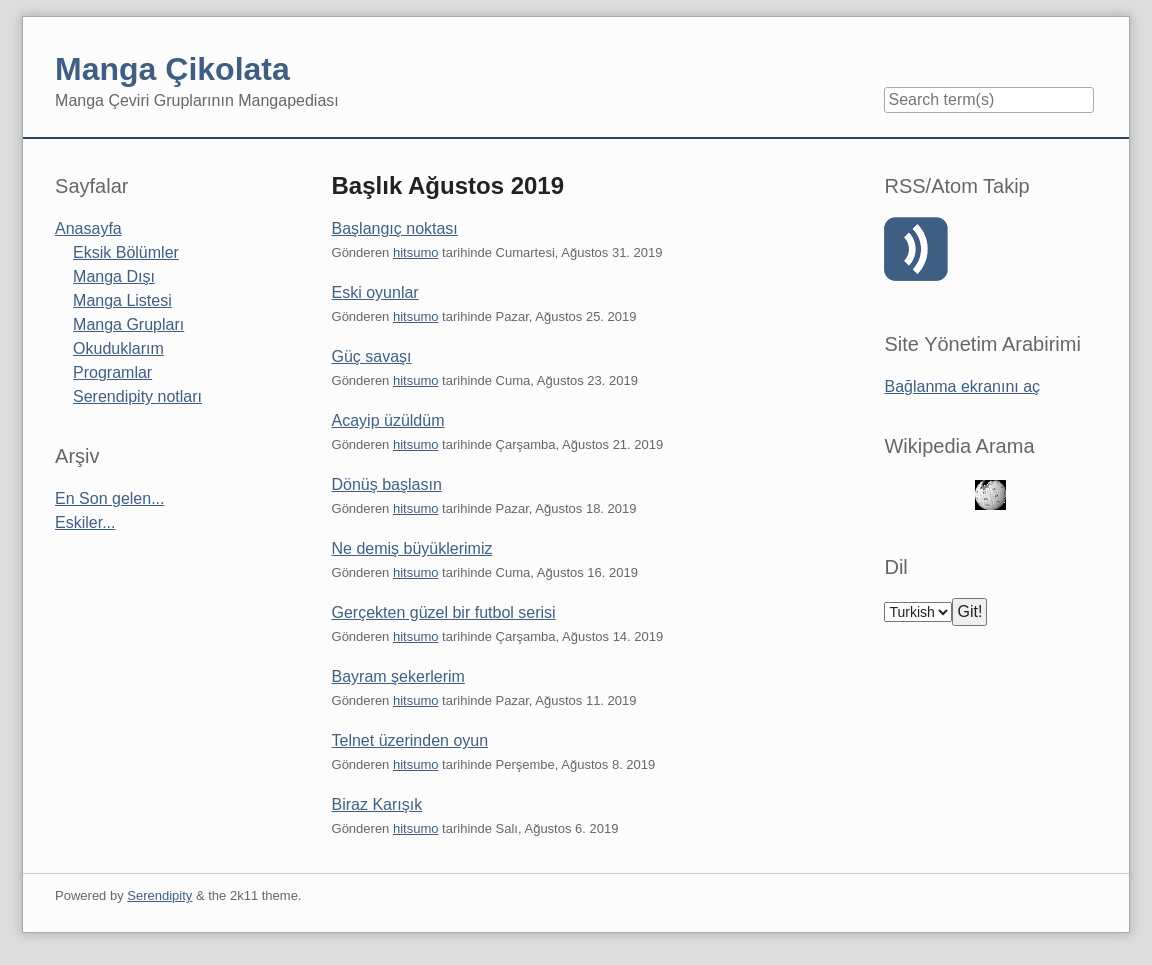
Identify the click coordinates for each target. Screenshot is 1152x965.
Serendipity (159, 895)
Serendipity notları (137, 396)
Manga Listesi (122, 300)
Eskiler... (85, 522)
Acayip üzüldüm (388, 420)
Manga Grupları (128, 324)
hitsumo (416, 252)
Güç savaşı (372, 356)
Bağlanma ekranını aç (962, 386)
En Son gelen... (109, 498)
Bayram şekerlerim (398, 676)
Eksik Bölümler (126, 252)
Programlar (112, 372)
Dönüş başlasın (387, 484)
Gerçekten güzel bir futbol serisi (444, 612)
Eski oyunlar (375, 292)
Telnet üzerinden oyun (410, 740)
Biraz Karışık (377, 804)
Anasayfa (88, 228)
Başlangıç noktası (395, 228)
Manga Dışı (114, 276)
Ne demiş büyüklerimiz (412, 548)
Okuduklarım (118, 348)
